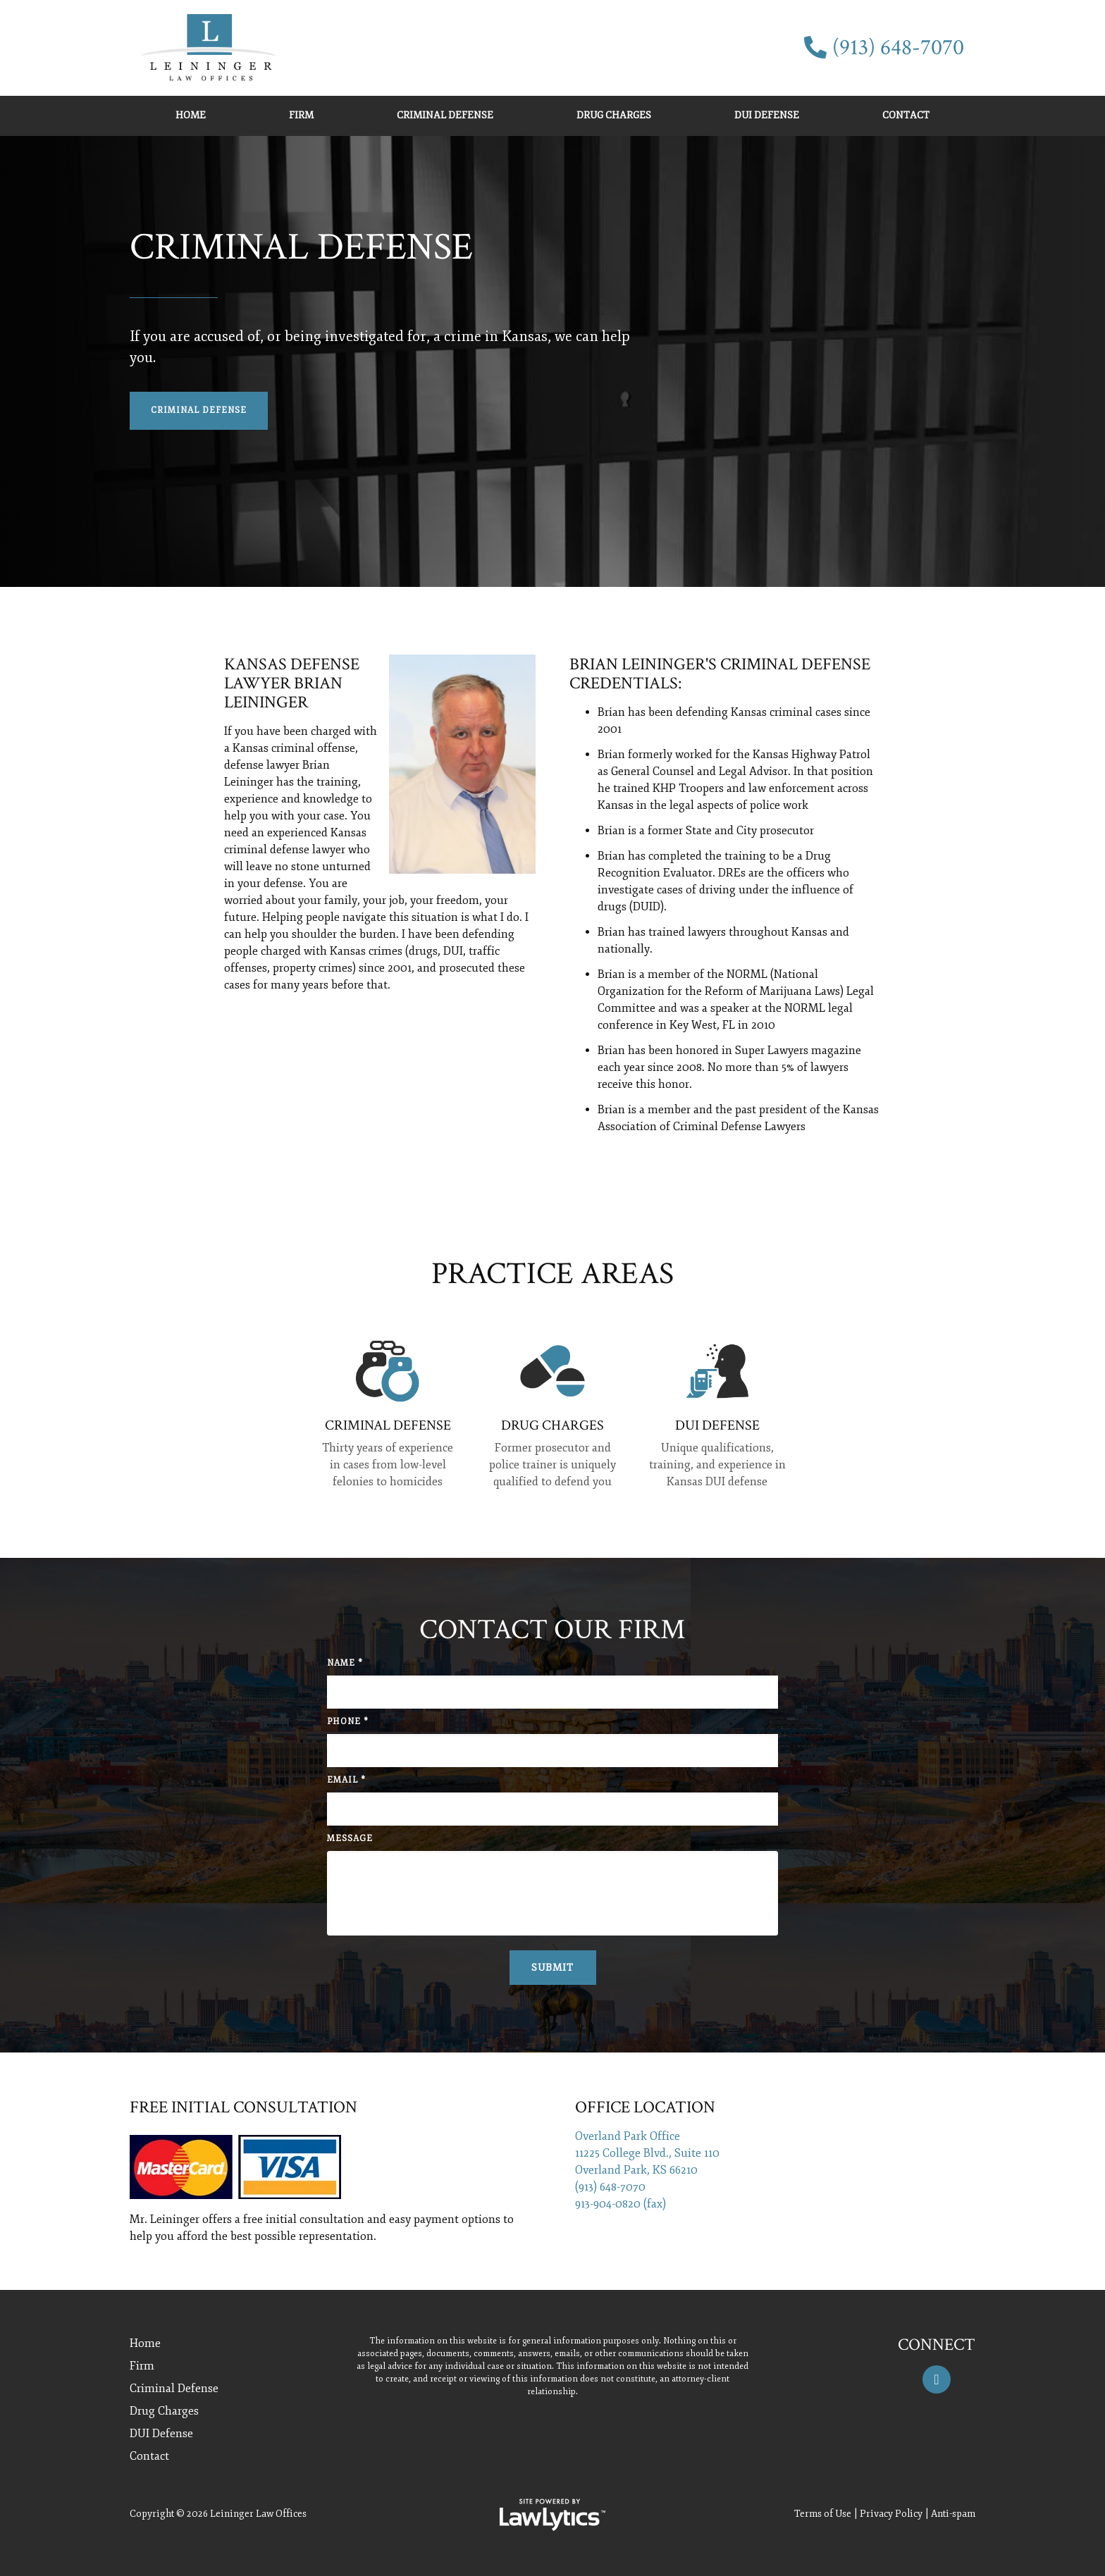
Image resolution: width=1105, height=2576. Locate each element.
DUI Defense (766, 115)
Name (345, 1663)
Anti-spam (953, 2514)
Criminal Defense (445, 115)
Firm (301, 115)
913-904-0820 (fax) (620, 2204)
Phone (348, 1721)
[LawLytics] (552, 2514)
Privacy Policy (891, 2514)
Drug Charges (613, 115)
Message (350, 1838)
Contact (906, 115)
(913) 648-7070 (898, 48)
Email (346, 1780)
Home (190, 115)
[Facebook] (936, 2379)
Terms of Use (822, 2514)
